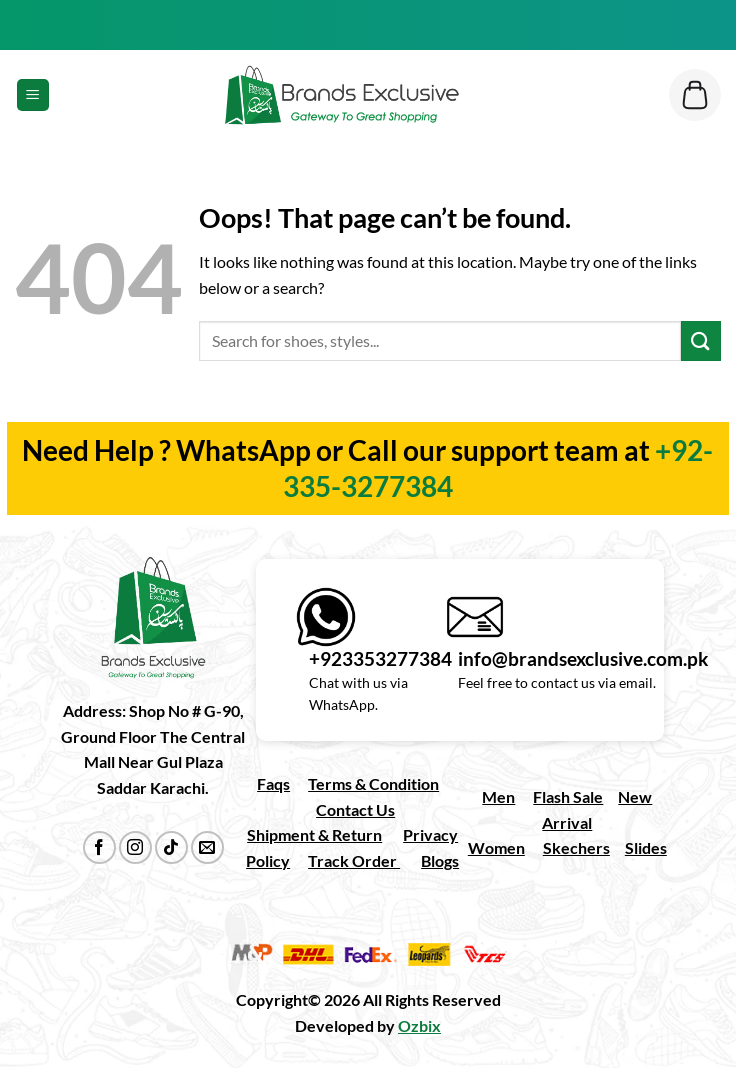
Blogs (440, 860)
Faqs (273, 783)
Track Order (354, 860)
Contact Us (355, 809)
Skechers (576, 847)
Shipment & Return (314, 834)
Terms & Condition (373, 783)
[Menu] (33, 95)
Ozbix (419, 1025)
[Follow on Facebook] (99, 847)
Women (496, 847)
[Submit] (701, 340)
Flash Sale (568, 796)
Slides (646, 847)
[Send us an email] (207, 847)
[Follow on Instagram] (135, 847)
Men (498, 796)
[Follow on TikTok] (171, 847)
